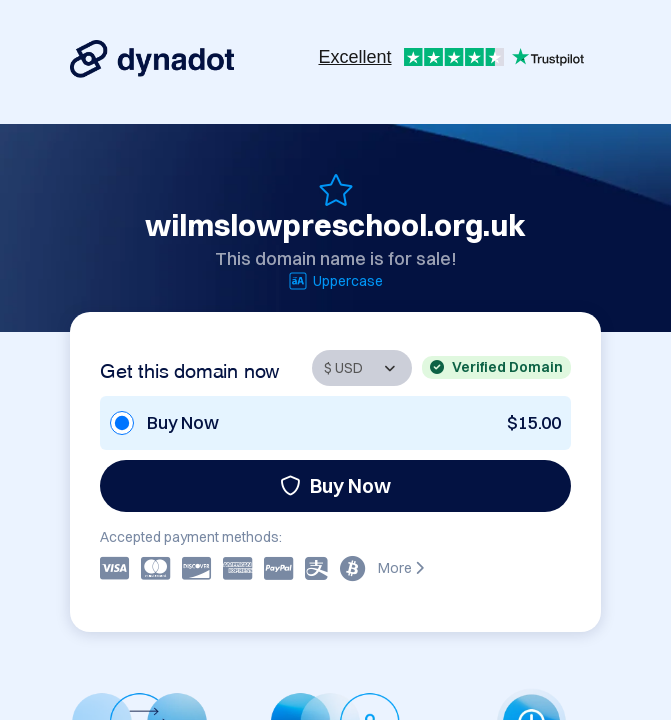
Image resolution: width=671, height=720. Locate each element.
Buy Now (335, 485)
